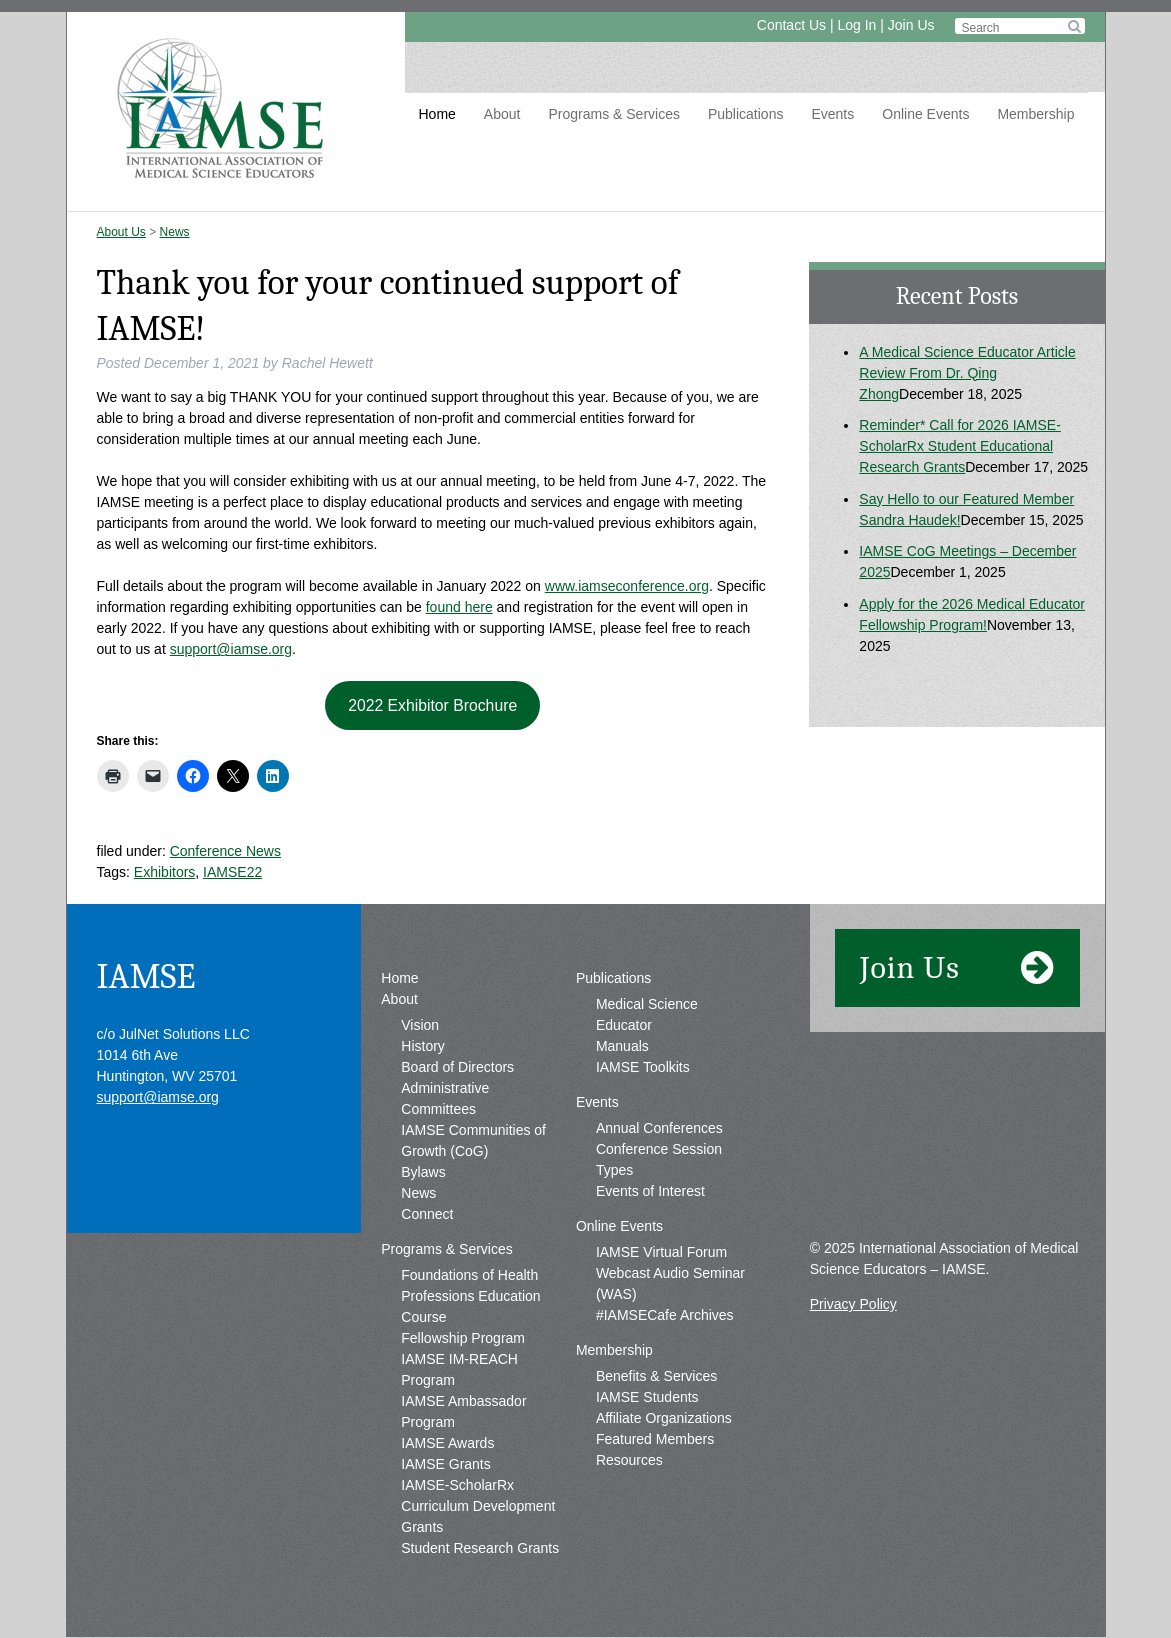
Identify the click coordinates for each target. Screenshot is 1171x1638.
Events (832, 114)
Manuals (622, 1046)
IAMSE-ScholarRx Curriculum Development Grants (478, 1506)
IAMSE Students (647, 1397)
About (502, 114)
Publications (746, 114)
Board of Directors (457, 1067)
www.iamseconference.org (627, 586)
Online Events (925, 114)
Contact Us (791, 25)
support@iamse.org (231, 649)
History (423, 1046)
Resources (629, 1460)
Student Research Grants (480, 1548)
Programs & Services (613, 114)
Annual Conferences (659, 1128)
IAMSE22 (232, 872)
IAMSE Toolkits (643, 1067)
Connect (427, 1214)
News (175, 232)
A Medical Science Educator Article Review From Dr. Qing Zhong (967, 373)
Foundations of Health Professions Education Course (470, 1296)
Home (437, 114)
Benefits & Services (656, 1376)
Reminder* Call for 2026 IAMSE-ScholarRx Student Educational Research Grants (960, 446)
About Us (121, 232)
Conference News (225, 851)
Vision (420, 1025)
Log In (856, 25)
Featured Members (655, 1439)
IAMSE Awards (447, 1443)
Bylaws (423, 1172)
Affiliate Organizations (664, 1418)
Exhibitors (164, 872)
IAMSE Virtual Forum (661, 1252)
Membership (1035, 114)
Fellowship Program (463, 1338)
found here (459, 607)
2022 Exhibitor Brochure (432, 705)
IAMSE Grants (445, 1464)
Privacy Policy (853, 1304)
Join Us (911, 25)
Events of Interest (650, 1191)
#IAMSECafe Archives (665, 1315)
